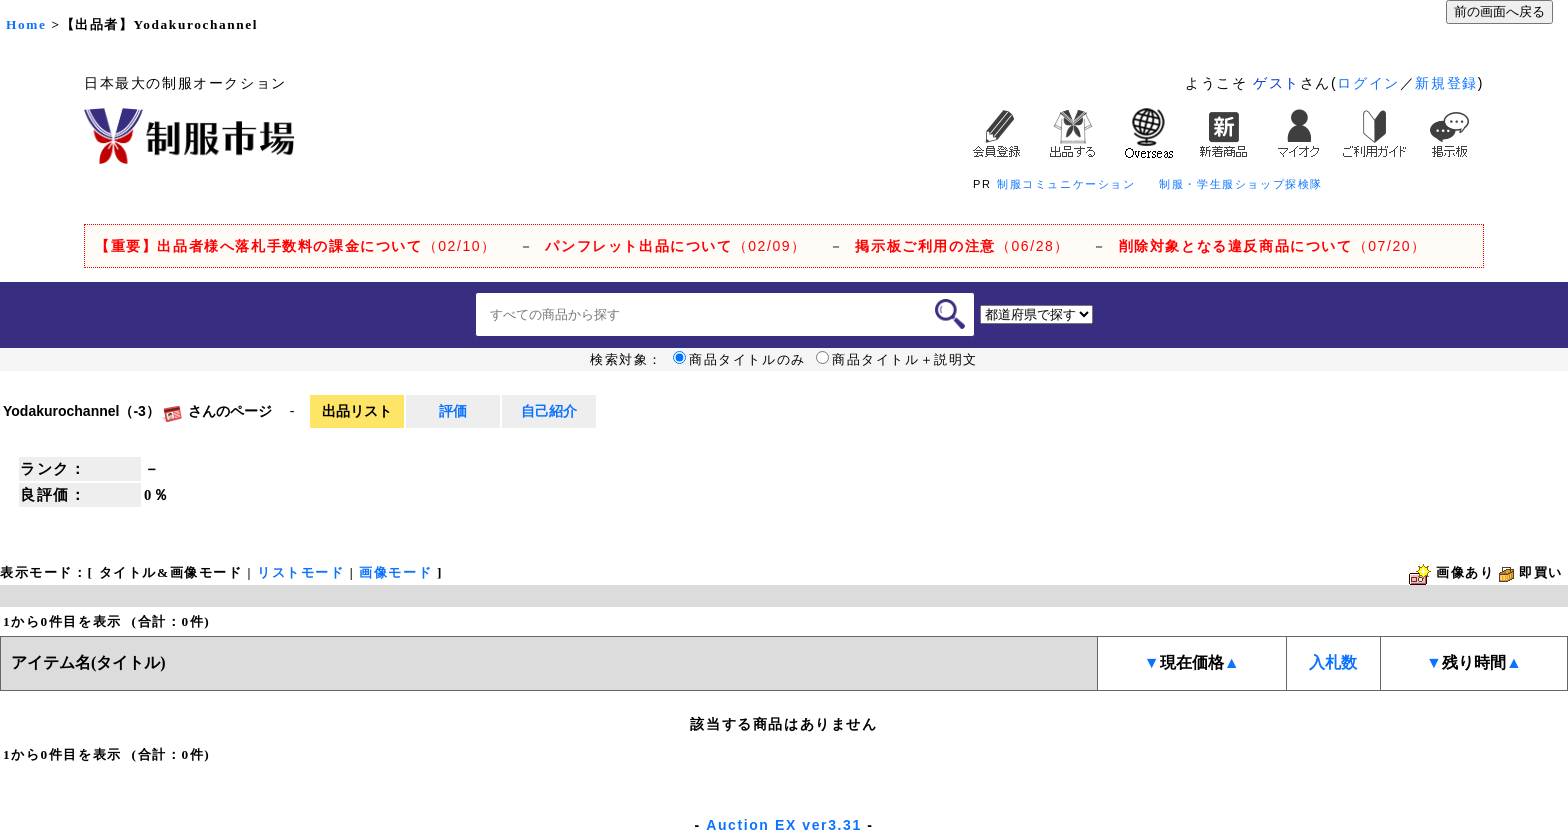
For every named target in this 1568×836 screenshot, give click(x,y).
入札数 (1333, 662)
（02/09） (675, 246)
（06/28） (962, 246)
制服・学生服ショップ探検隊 (1241, 184)
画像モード (395, 572)
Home (26, 24)
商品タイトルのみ (739, 360)
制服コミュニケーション (1066, 184)
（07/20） (1273, 246)
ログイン (1368, 83)
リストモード (301, 572)
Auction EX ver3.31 (784, 825)
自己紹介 (549, 411)
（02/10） (296, 246)
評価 (453, 411)
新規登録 (1446, 83)
